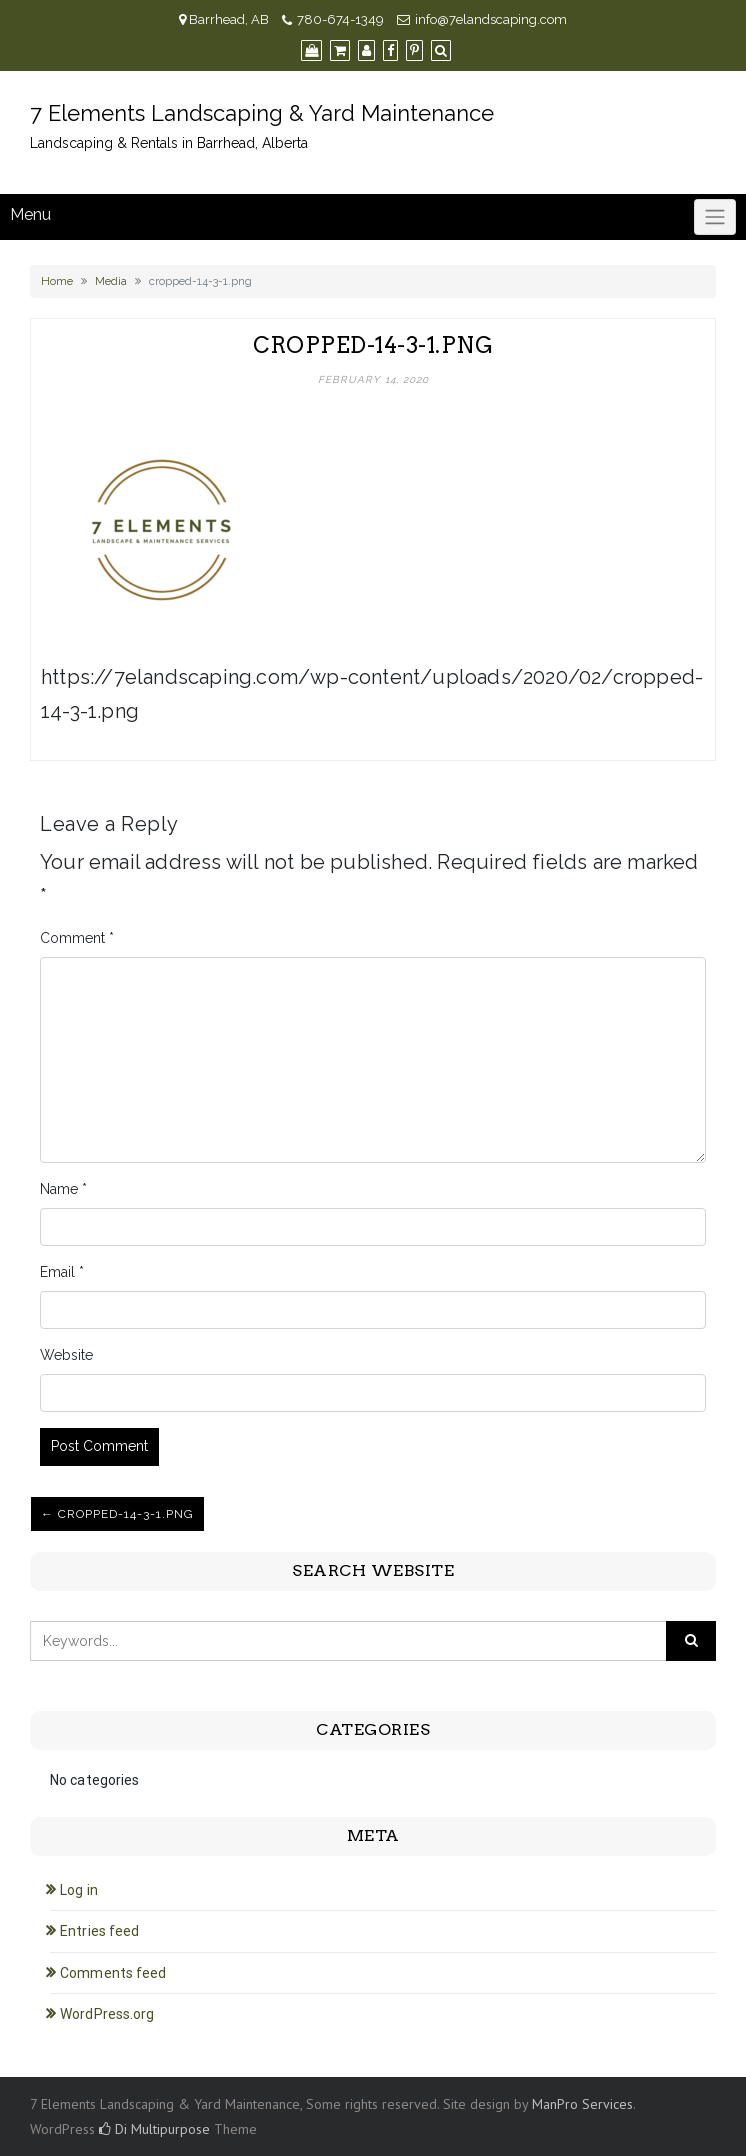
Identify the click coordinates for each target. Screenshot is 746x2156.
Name (63, 1189)
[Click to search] (691, 1641)
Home (57, 281)
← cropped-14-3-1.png (117, 1514)
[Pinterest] (414, 50)
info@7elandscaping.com (491, 19)
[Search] (441, 50)
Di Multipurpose (154, 2129)
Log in (79, 1890)
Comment (77, 938)
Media (111, 281)
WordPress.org (107, 2014)
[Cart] (340, 50)
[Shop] (311, 50)
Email (62, 1272)
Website (66, 1355)
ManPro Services (582, 2104)
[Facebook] (390, 50)
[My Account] (366, 50)
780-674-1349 (340, 19)
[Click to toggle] (715, 217)
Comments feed (113, 1973)
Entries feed (99, 1931)
